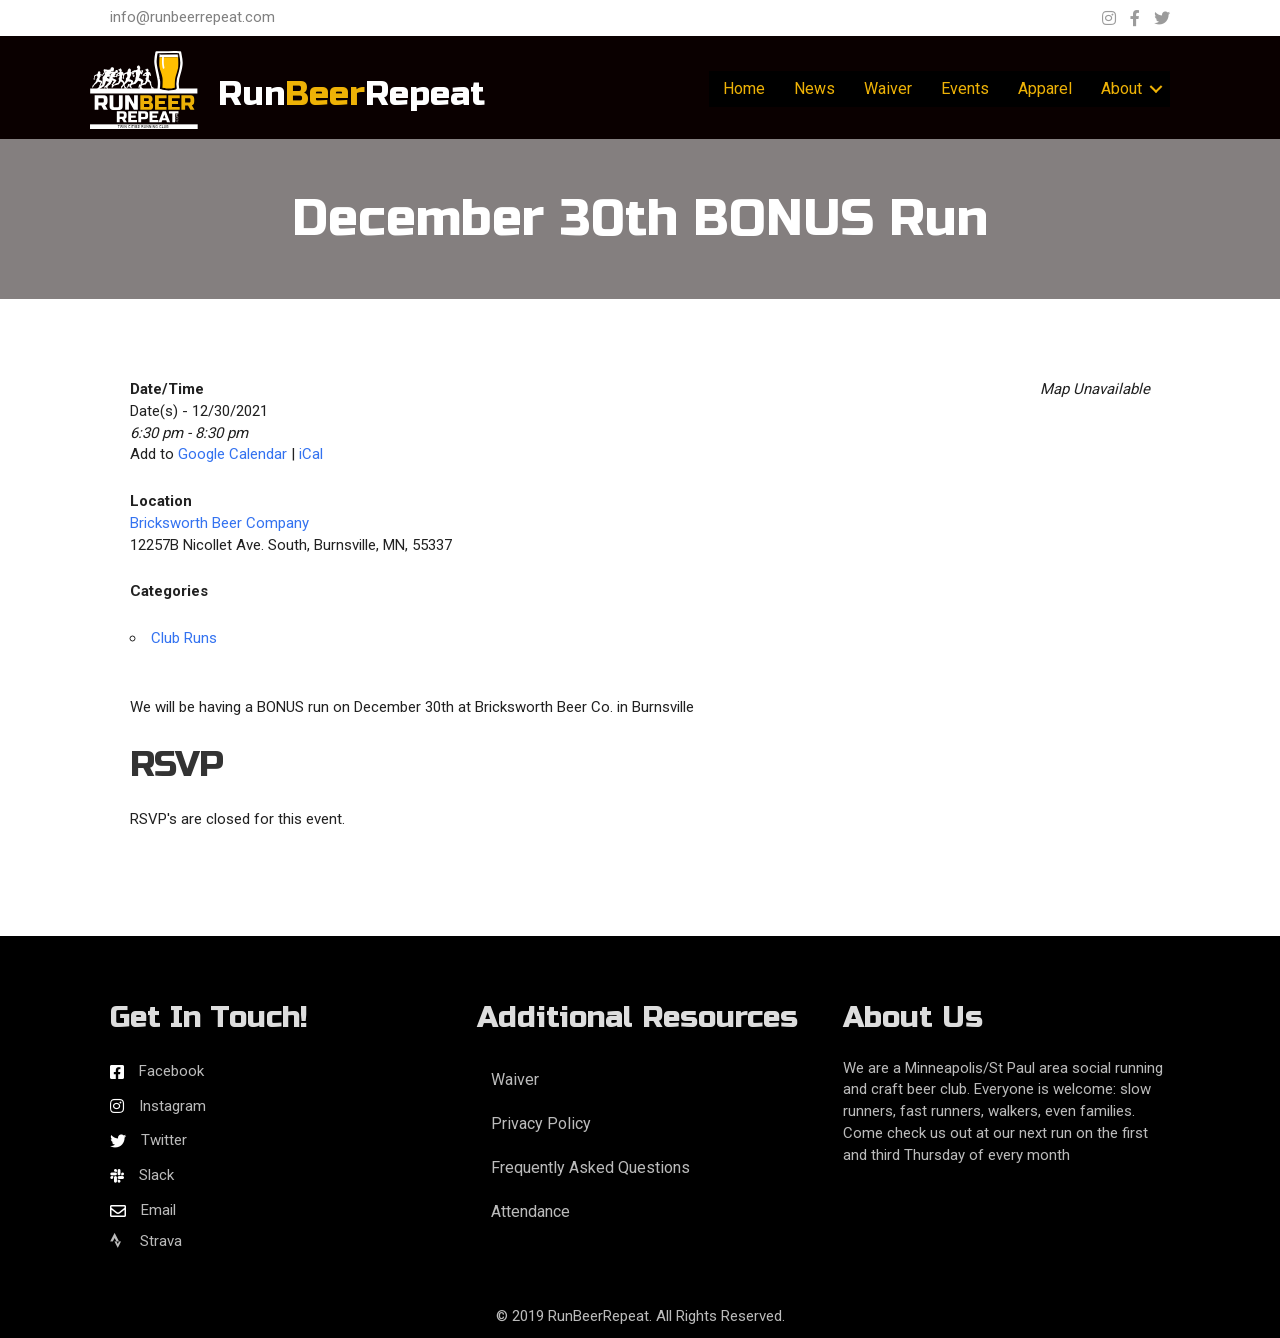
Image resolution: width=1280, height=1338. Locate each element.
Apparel (1045, 88)
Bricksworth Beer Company (219, 523)
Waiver (888, 88)
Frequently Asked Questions (590, 1167)
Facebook (171, 1071)
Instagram (172, 1106)
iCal (311, 454)
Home (744, 88)
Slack (156, 1175)
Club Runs (184, 638)
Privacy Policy (541, 1123)
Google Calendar (232, 454)
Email (158, 1210)
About (1121, 88)
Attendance (530, 1211)
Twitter (164, 1140)
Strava (146, 1241)
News (814, 88)
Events (965, 88)
